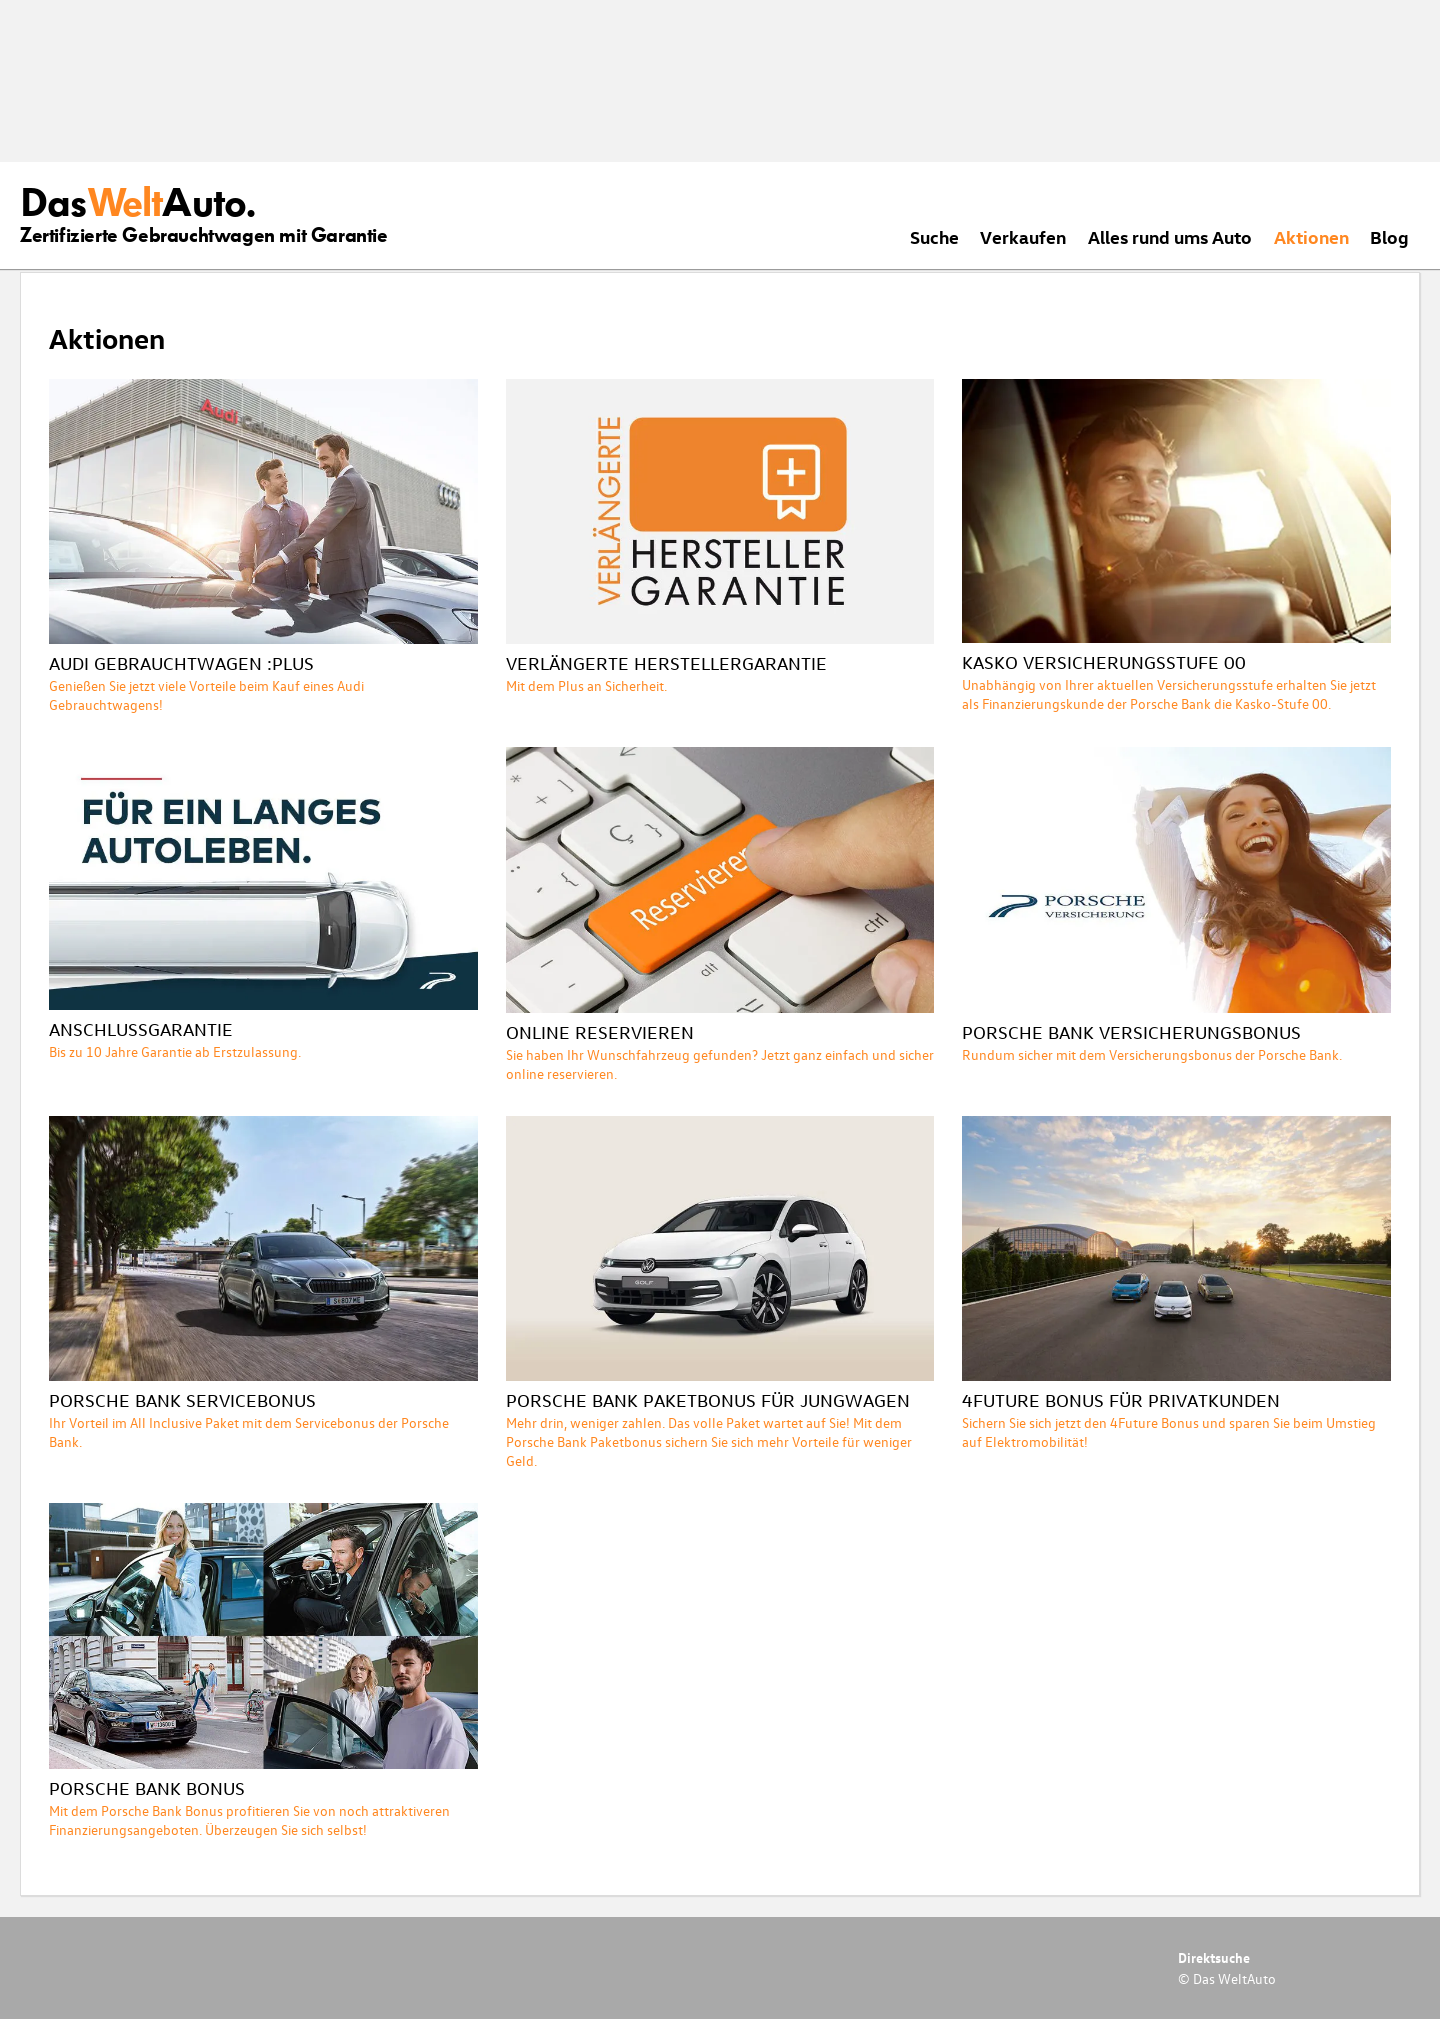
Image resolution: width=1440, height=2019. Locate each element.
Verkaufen (1023, 236)
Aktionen (1311, 236)
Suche (934, 236)
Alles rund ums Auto (1170, 236)
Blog (1389, 236)
